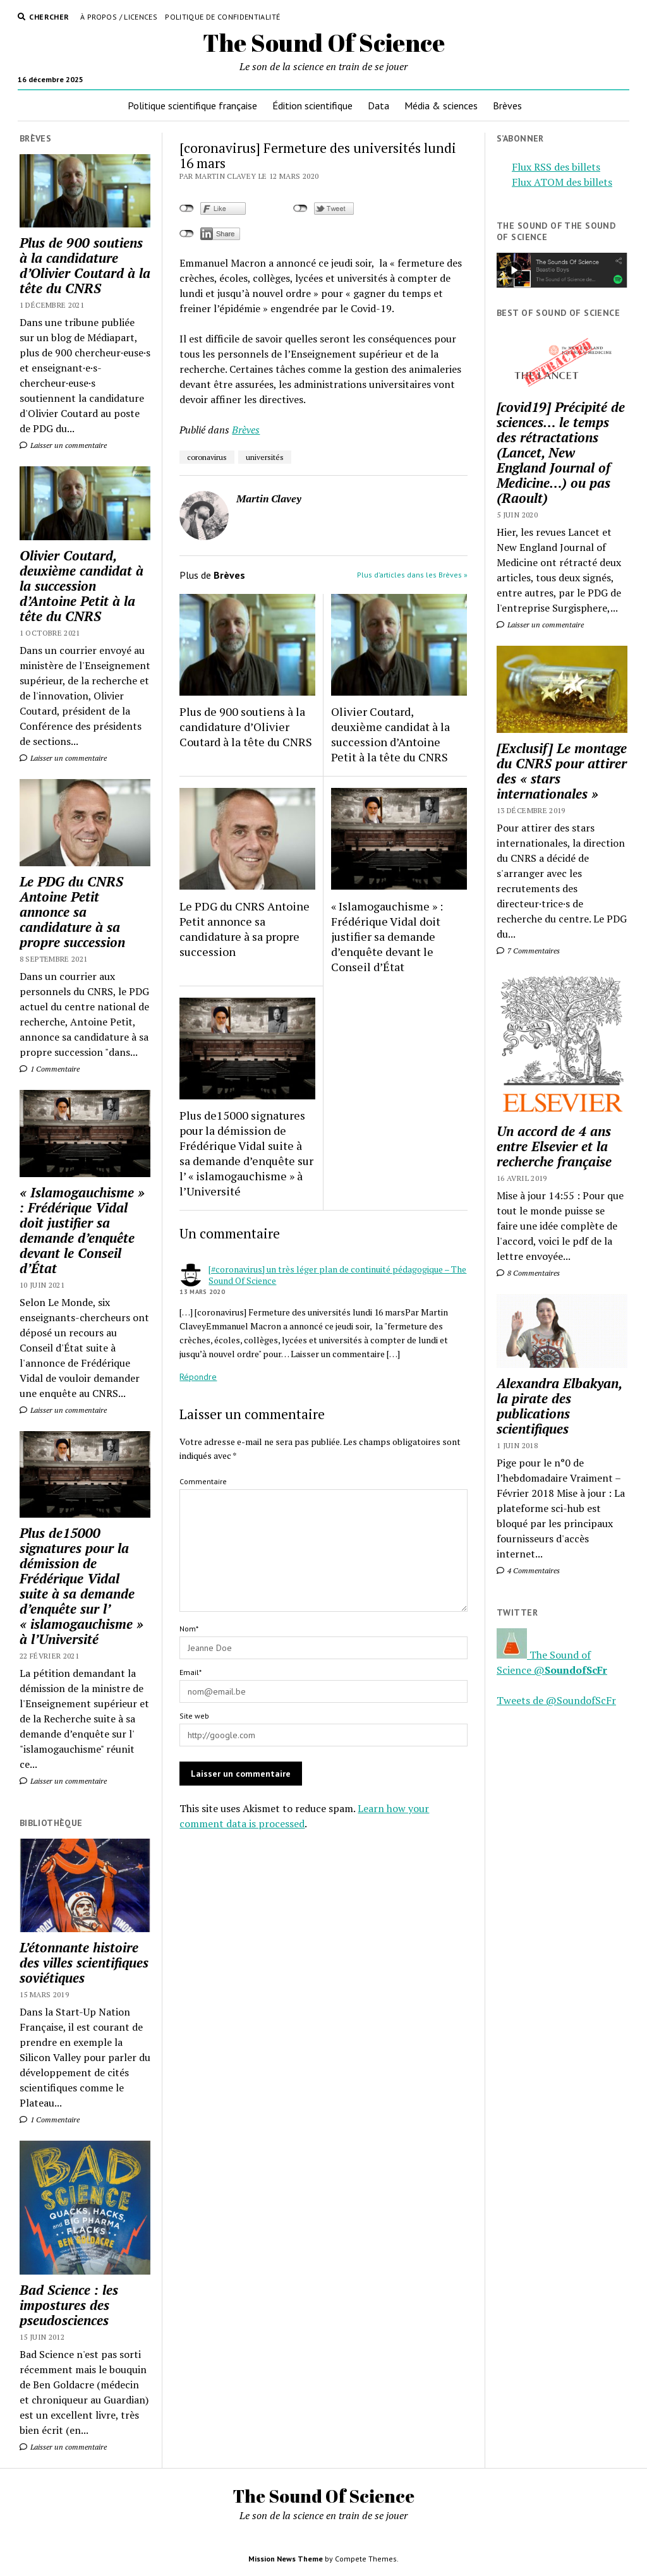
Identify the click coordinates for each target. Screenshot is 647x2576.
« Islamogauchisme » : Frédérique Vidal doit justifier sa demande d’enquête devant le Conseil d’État (82, 1230)
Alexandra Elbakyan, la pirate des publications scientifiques (559, 1406)
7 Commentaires (528, 950)
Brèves (507, 105)
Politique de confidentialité (222, 16)
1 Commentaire (50, 1068)
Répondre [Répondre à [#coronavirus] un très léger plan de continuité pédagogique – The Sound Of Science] (198, 1376)
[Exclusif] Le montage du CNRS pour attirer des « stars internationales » (562, 771)
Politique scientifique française (192, 105)
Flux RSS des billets (556, 167)
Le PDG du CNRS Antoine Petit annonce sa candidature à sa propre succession (72, 912)
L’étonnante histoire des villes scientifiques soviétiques (84, 1962)
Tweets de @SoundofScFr (556, 1700)
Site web (194, 1715)
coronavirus (207, 457)
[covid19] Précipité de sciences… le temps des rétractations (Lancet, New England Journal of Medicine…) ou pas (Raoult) (561, 452)
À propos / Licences (118, 16)
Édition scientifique (312, 105)
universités (265, 457)
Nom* (188, 1628)
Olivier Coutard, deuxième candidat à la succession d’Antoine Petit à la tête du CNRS (81, 586)
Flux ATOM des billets (562, 182)
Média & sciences (441, 105)
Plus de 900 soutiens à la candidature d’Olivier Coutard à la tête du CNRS (85, 265)
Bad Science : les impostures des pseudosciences (69, 2305)
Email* (190, 1672)
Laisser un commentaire (63, 445)
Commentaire (203, 1481)
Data (378, 105)
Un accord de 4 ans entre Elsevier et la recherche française (554, 1146)
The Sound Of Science (324, 43)
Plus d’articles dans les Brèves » (412, 574)
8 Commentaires (528, 1273)
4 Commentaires (528, 1570)
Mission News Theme (285, 2558)
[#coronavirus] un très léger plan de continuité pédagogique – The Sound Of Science (337, 1274)
